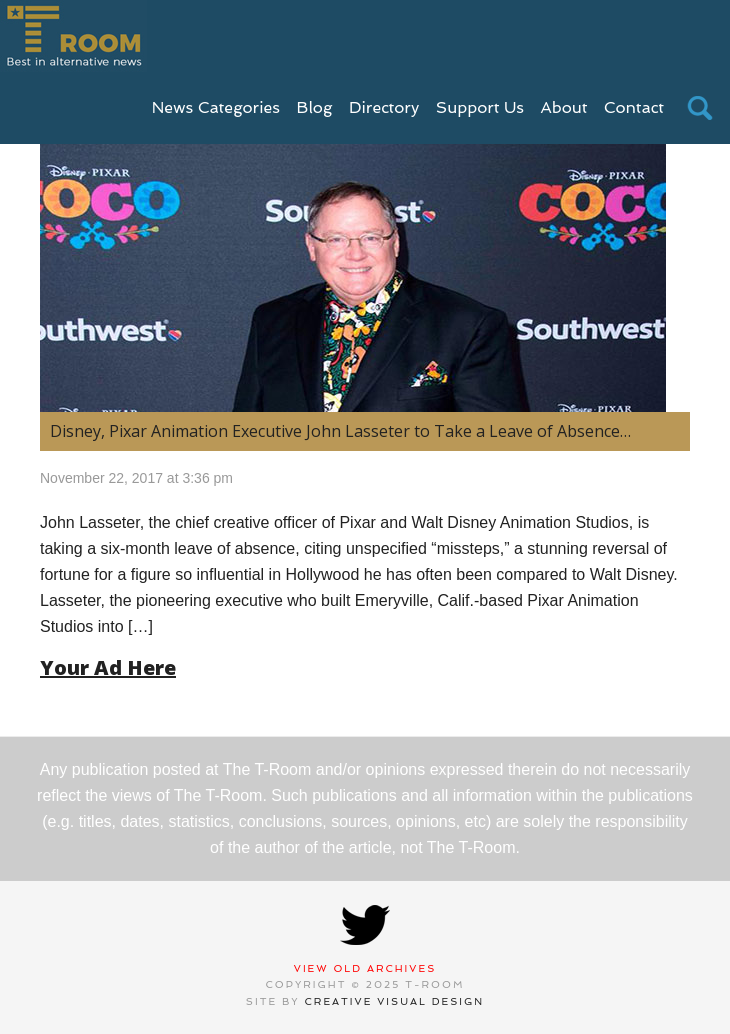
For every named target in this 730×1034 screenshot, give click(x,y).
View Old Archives (365, 968)
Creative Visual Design (395, 1001)
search (700, 108)
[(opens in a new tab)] (365, 262)
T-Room (73, 36)
